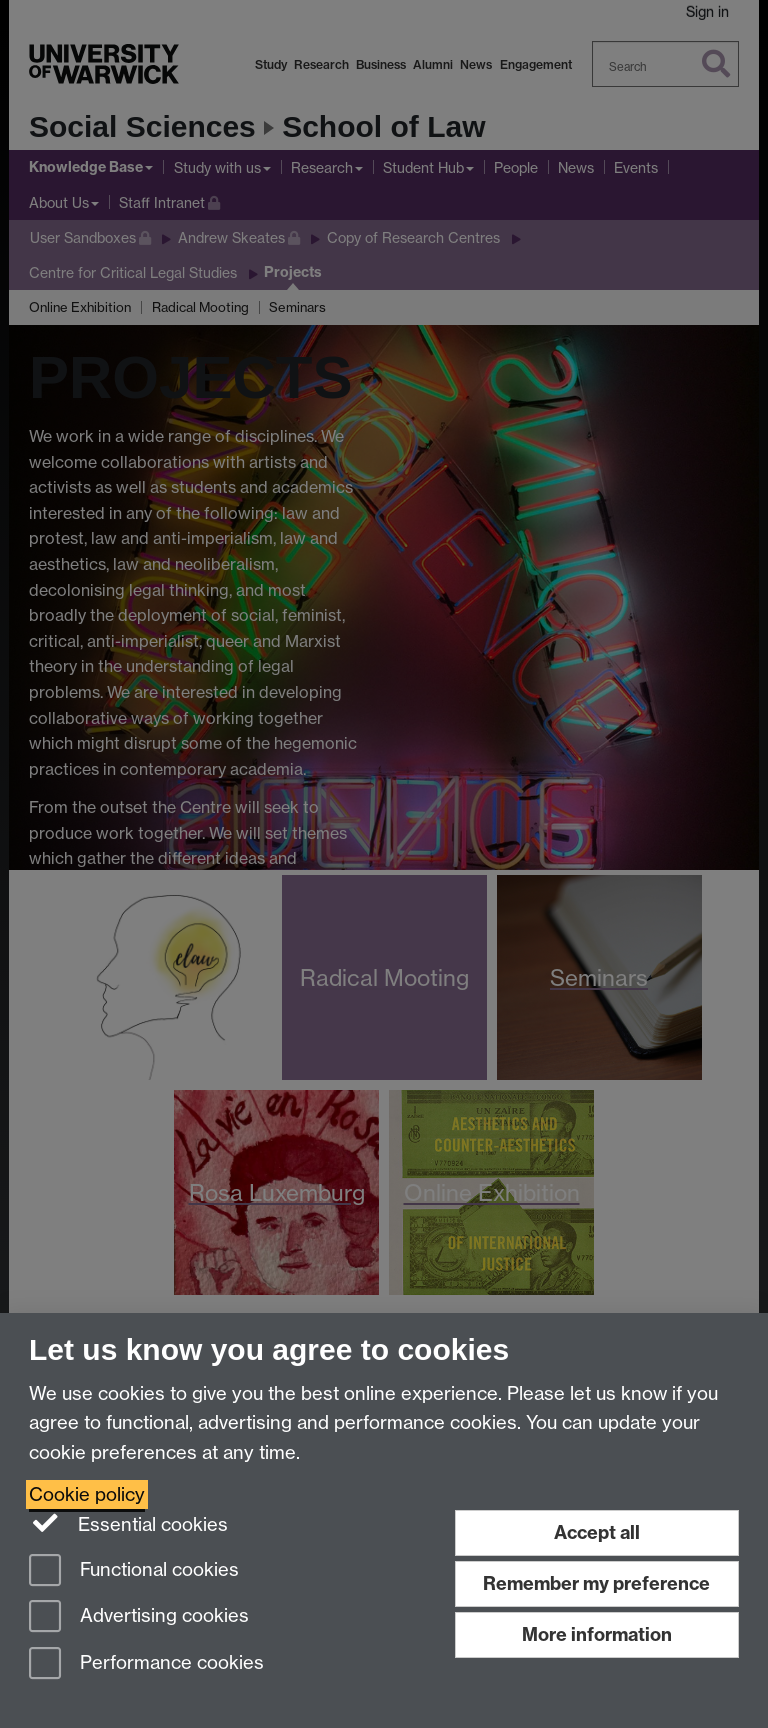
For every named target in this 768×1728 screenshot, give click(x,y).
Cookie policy (87, 1494)
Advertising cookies (139, 1617)
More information (597, 1634)
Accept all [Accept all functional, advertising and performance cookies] (597, 1532)
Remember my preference (596, 1583)
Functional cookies (134, 1571)
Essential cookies (128, 1523)
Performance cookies (146, 1664)
